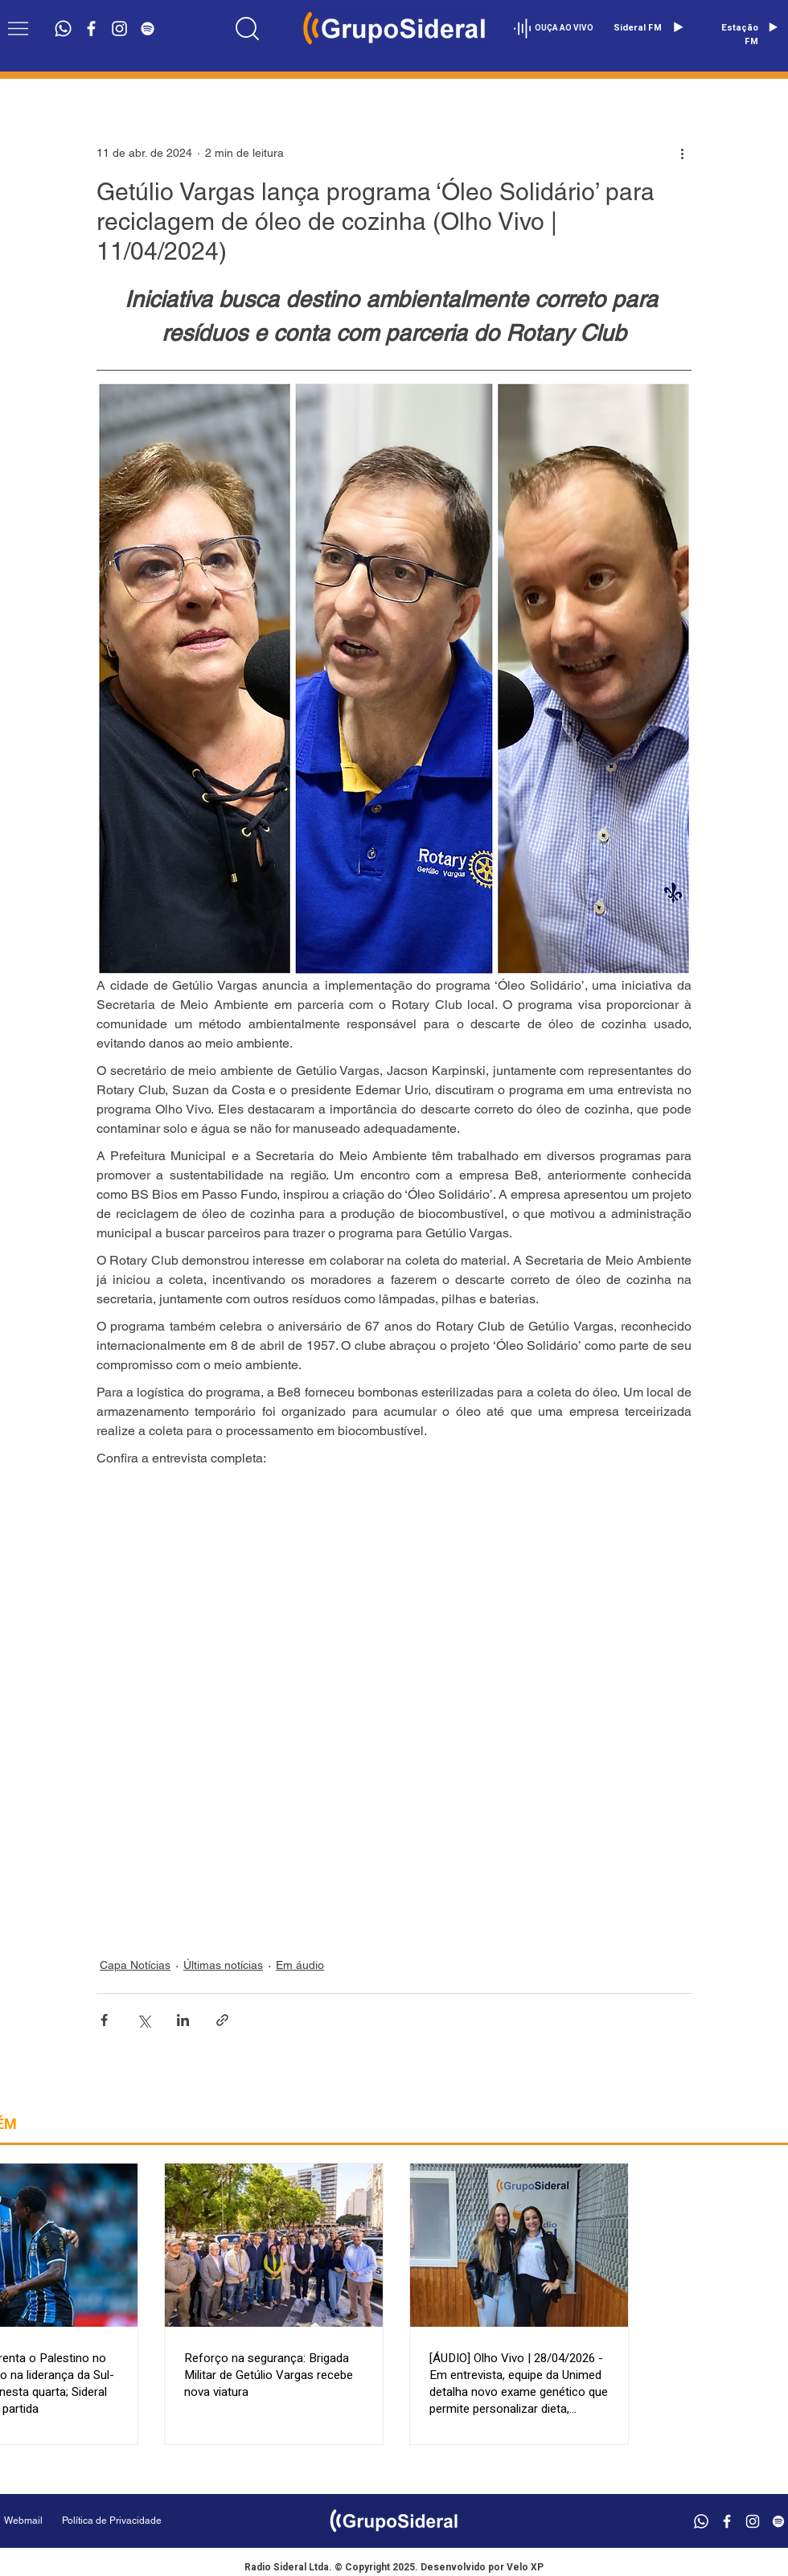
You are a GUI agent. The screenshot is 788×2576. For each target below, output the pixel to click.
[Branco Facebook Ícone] (91, 28)
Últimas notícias (223, 1965)
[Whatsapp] (63, 28)
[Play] (678, 27)
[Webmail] (23, 2521)
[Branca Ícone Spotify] (147, 28)
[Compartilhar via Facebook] (104, 2020)
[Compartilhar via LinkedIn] (183, 2020)
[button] (18, 28)
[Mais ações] (682, 152)
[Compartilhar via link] (222, 2020)
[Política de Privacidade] (152, 2521)
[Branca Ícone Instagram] (119, 28)
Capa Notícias (135, 1965)
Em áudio (300, 1965)
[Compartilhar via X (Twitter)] (143, 2020)
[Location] (246, 28)
